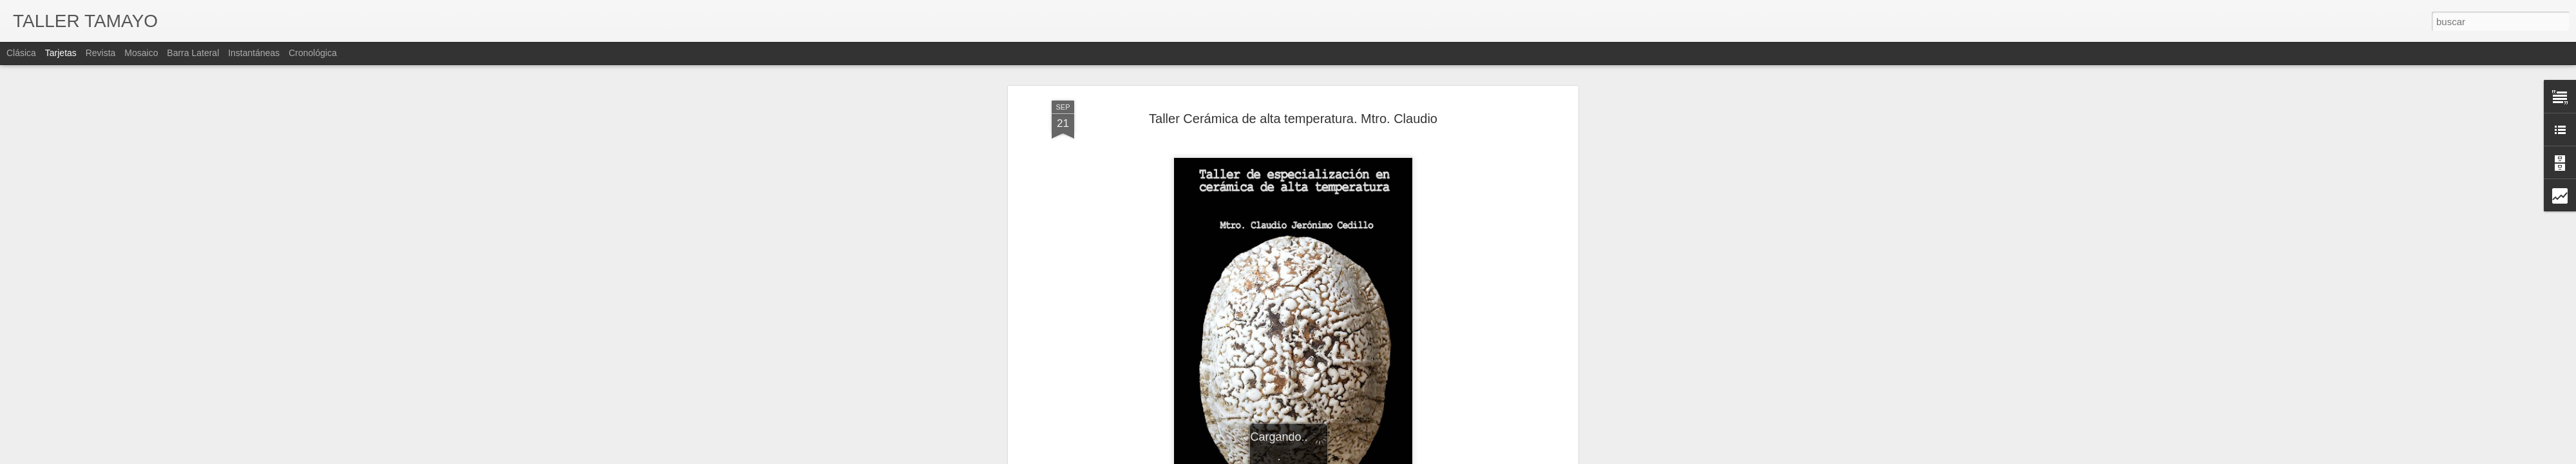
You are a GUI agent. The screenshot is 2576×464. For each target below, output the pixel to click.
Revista (101, 53)
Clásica (21, 53)
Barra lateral (193, 53)
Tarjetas (61, 53)
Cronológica (313, 53)
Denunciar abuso (1422, 457)
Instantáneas (253, 53)
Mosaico (141, 53)
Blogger (1379, 457)
